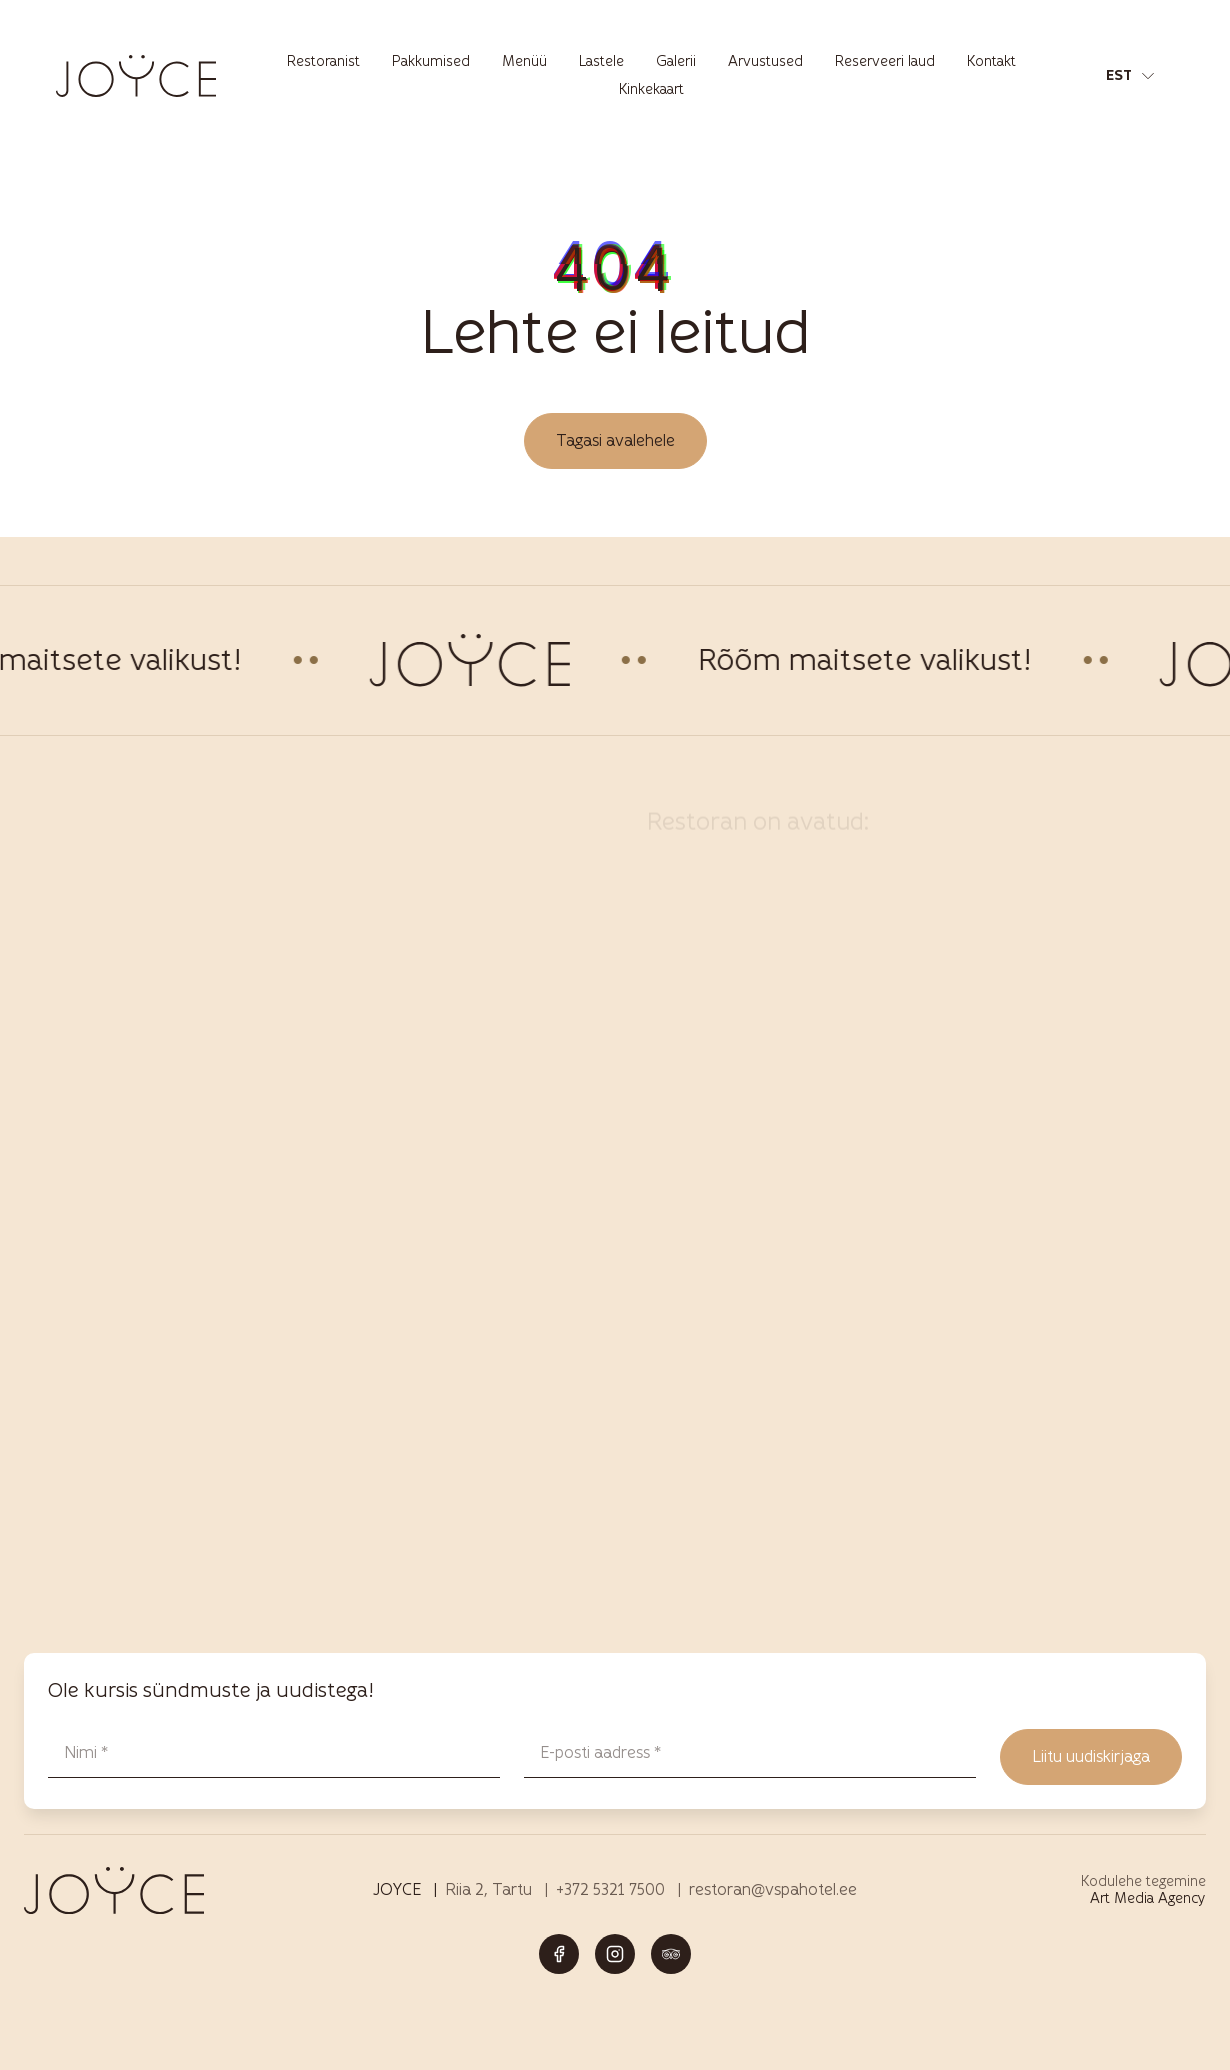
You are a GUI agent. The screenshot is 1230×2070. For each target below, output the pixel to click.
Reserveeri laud (885, 61)
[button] (1130, 76)
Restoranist (323, 61)
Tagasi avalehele (615, 440)
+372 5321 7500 (610, 1889)
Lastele (601, 61)
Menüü (524, 61)
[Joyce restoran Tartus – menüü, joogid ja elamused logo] (136, 75)
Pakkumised (431, 61)
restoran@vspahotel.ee (773, 1889)
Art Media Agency (1148, 1898)
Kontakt (991, 61)
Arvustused (765, 61)
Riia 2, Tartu (488, 1889)
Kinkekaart (651, 89)
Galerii (676, 61)
